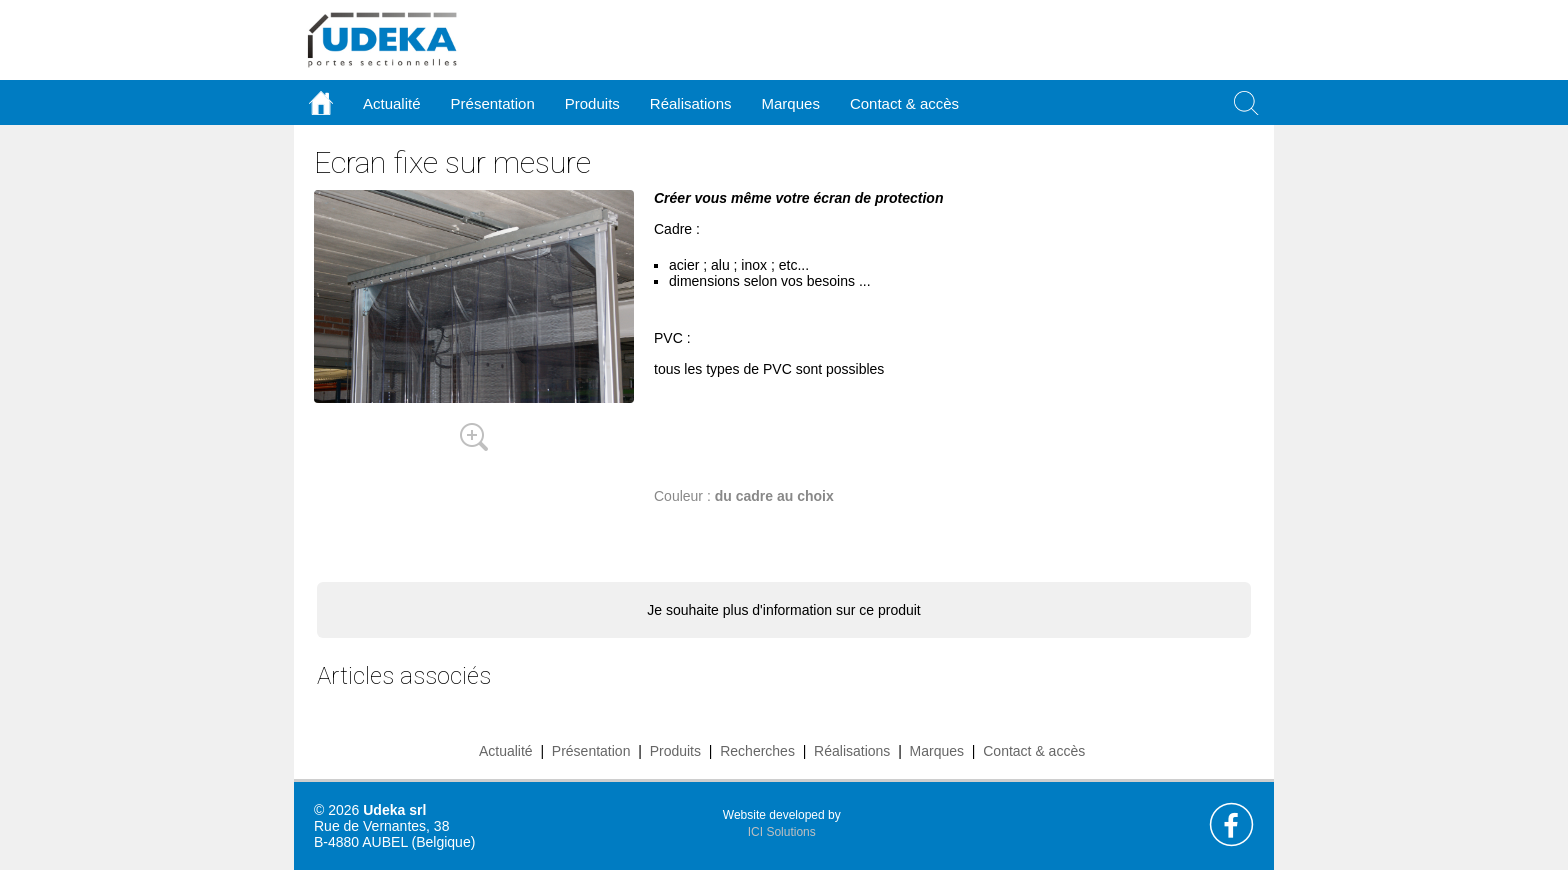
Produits (675, 751)
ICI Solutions (782, 832)
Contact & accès (904, 103)
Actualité (506, 751)
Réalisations (852, 751)
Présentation (591, 751)
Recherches (757, 751)
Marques (937, 751)
